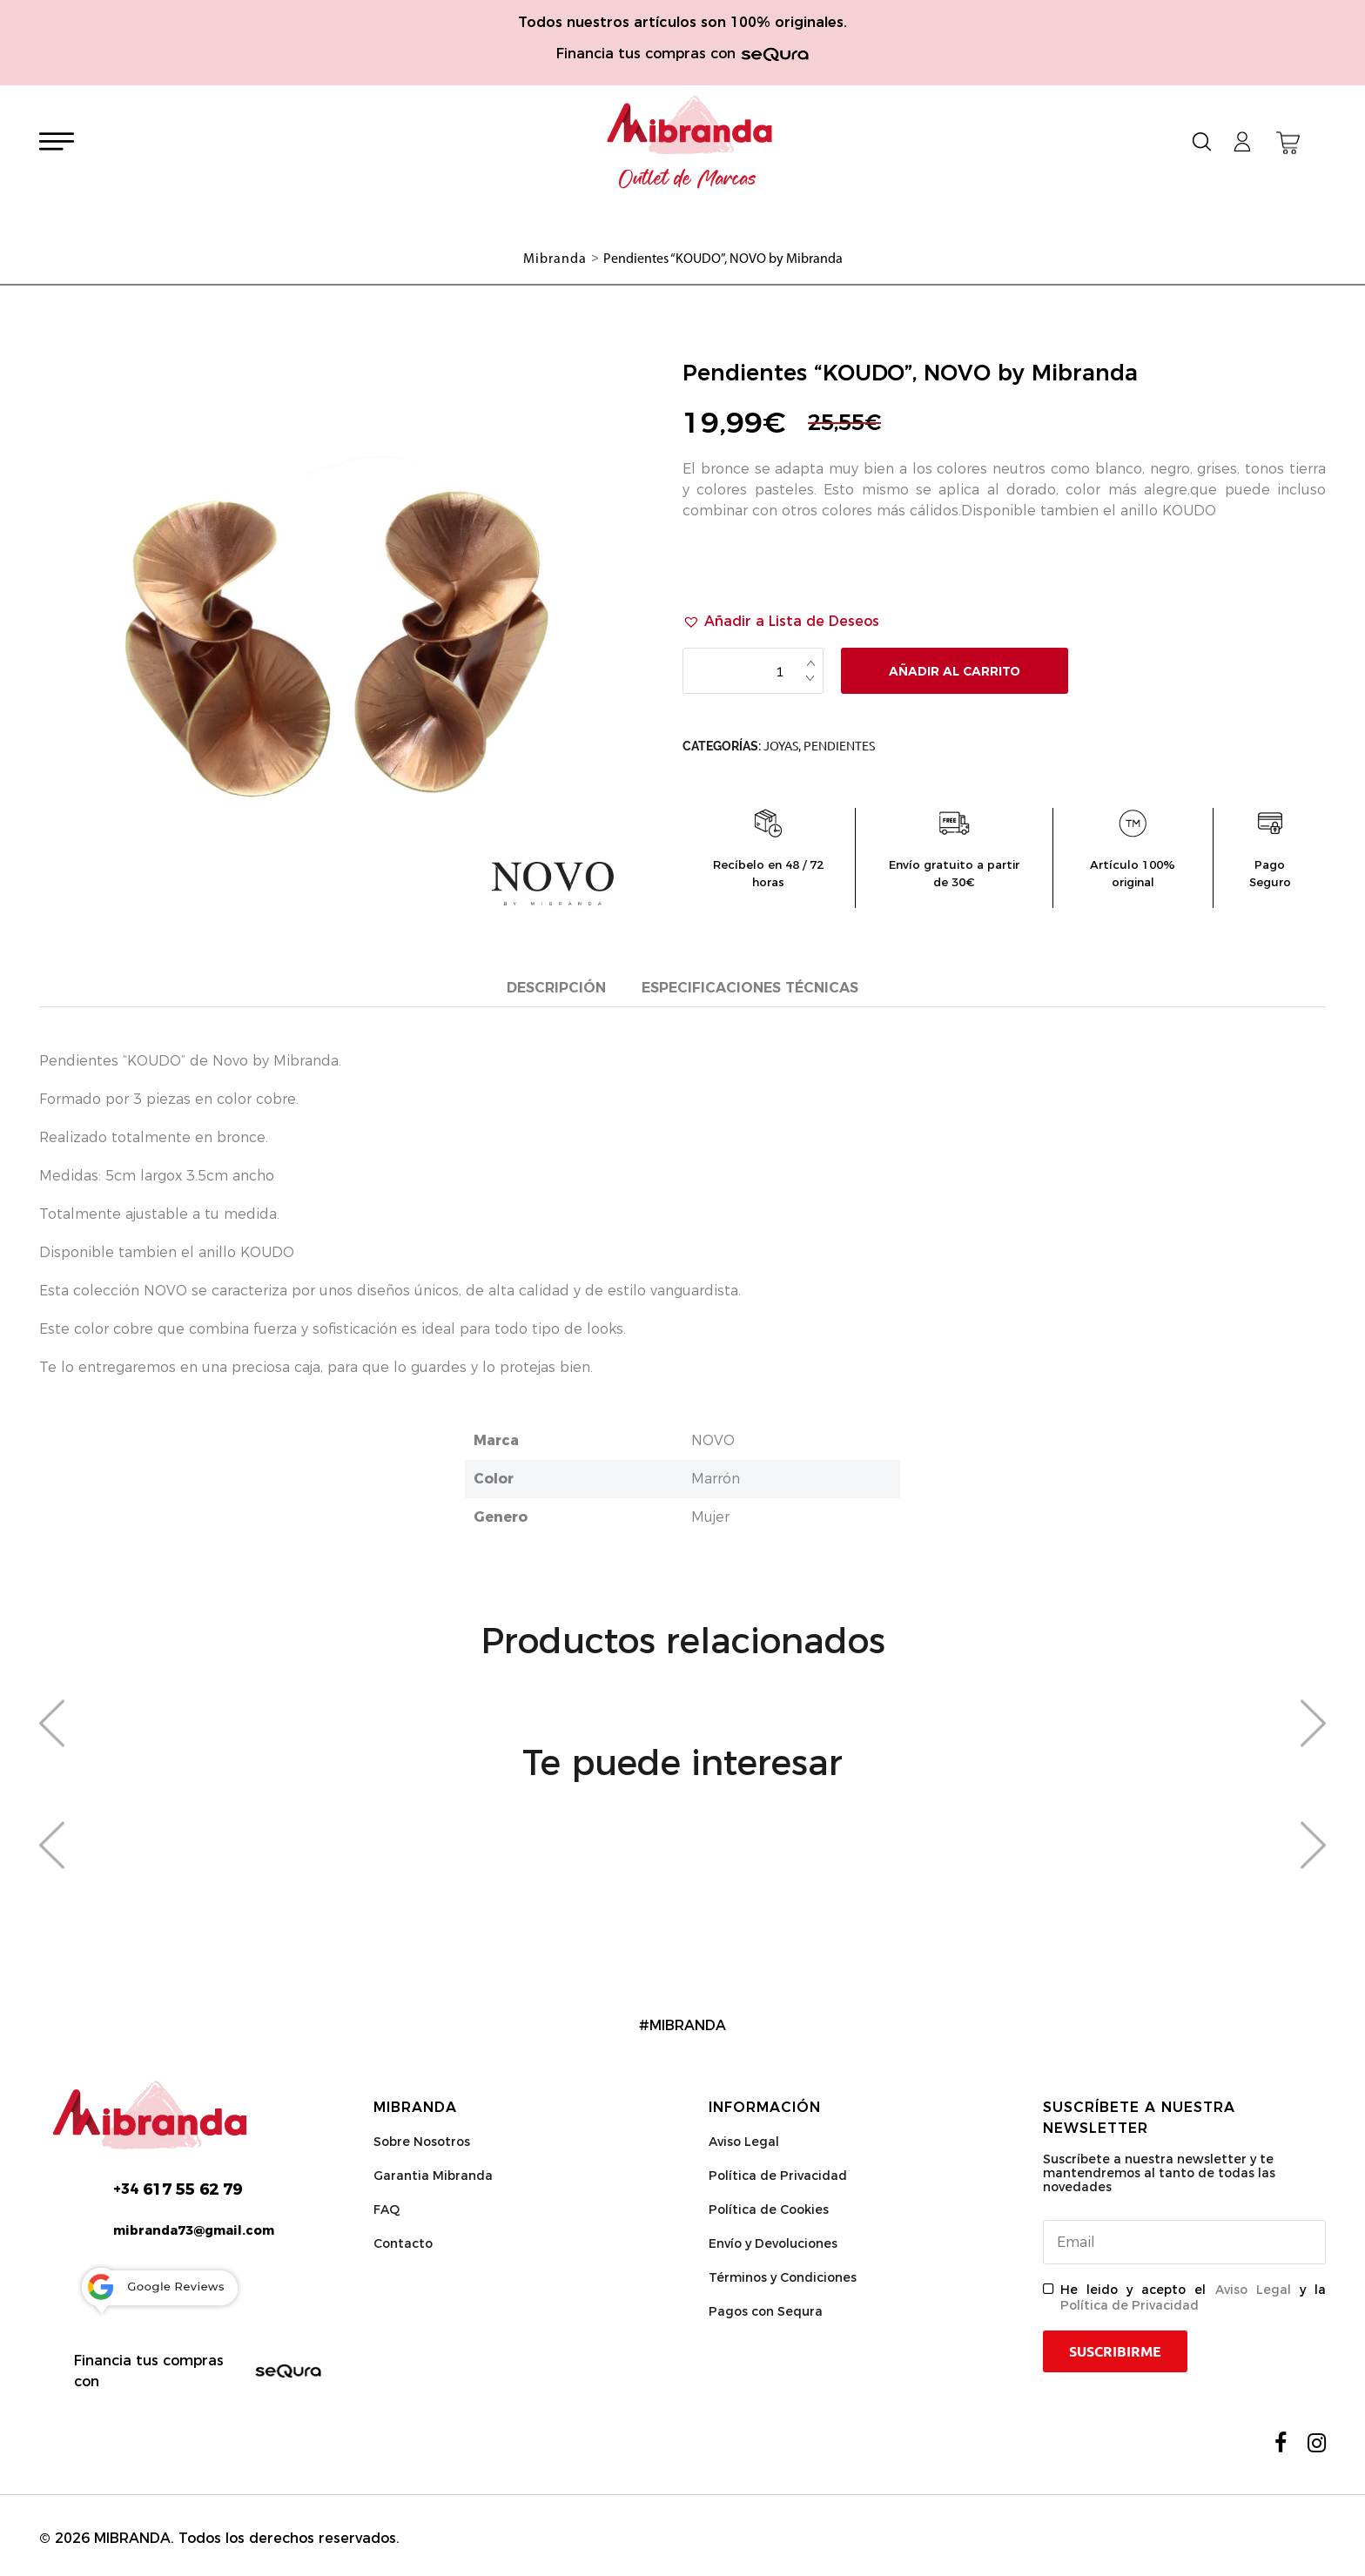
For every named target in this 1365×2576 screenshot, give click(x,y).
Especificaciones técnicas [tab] (750, 987)
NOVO (713, 1443)
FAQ (386, 2212)
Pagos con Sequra (766, 2314)
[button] (780, 621)
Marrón (715, 1481)
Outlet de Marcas (687, 179)
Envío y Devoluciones (773, 2246)
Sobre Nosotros (421, 2144)
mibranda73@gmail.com (193, 2233)
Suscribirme (1115, 2354)
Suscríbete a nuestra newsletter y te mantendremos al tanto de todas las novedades (1159, 2175)
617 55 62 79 (177, 2192)
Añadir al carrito (954, 671)
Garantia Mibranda (433, 2178)
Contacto (403, 2246)
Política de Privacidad (778, 2178)
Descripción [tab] (557, 987)
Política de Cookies (769, 2212)
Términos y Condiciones (783, 2280)
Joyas (780, 746)
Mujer (710, 1519)
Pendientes (839, 746)
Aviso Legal (744, 2144)
